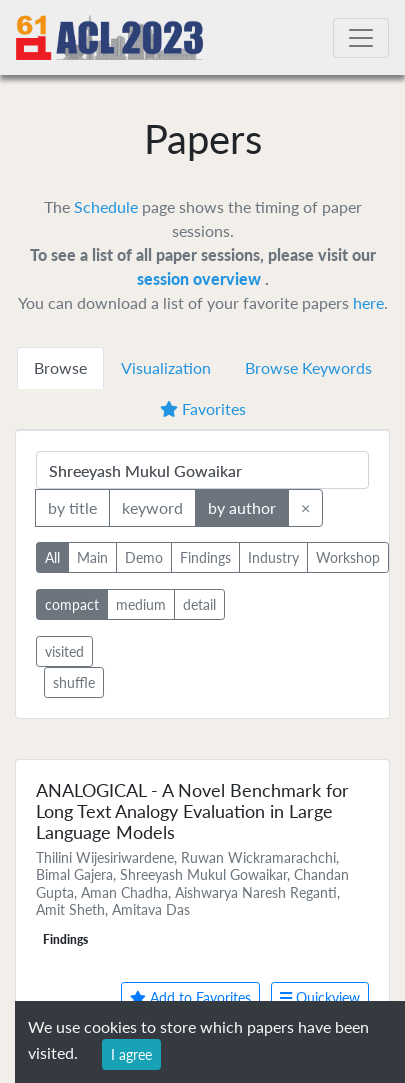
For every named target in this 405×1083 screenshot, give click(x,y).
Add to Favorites (190, 997)
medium (141, 603)
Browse (60, 367)
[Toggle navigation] (361, 38)
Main (92, 556)
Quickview (320, 997)
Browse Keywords (308, 367)
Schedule (106, 206)
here (368, 302)
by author (242, 506)
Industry (273, 556)
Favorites (203, 408)
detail (199, 603)
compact (72, 603)
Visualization (166, 367)
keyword (152, 506)
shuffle (74, 682)
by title (72, 506)
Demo (144, 556)
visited (64, 651)
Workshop (348, 556)
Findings (205, 556)
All (52, 556)
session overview (201, 278)
